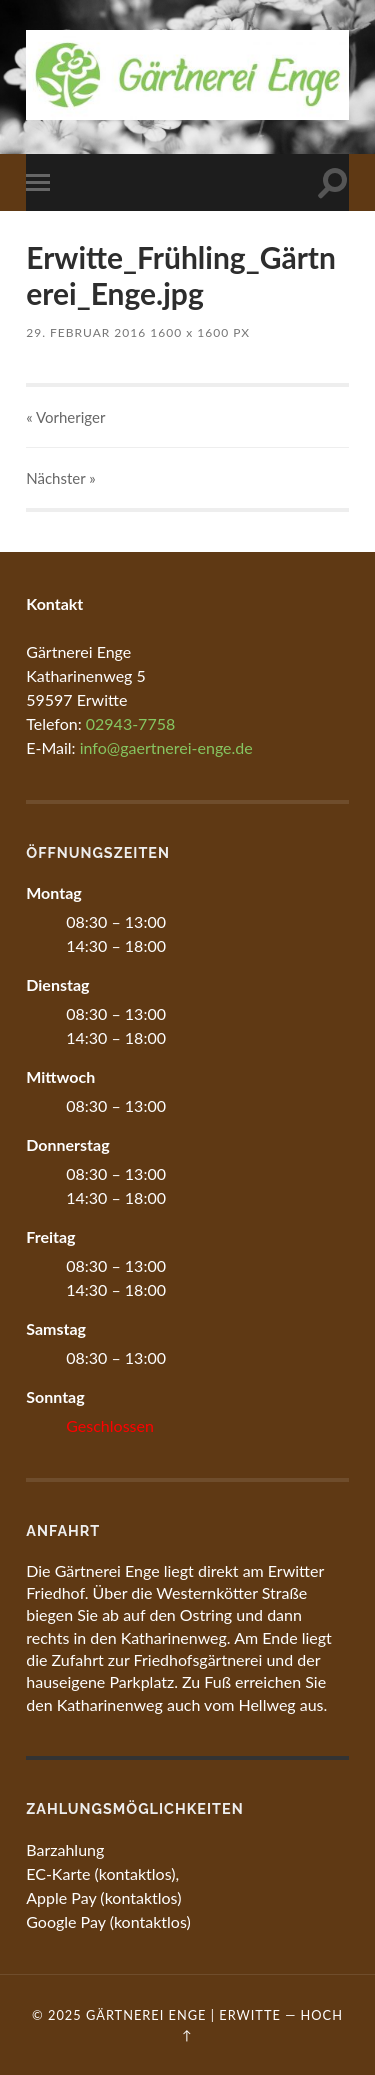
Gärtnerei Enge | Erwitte (183, 2015)
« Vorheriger (65, 417)
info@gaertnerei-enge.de (166, 747)
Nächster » (60, 478)
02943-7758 (130, 723)
